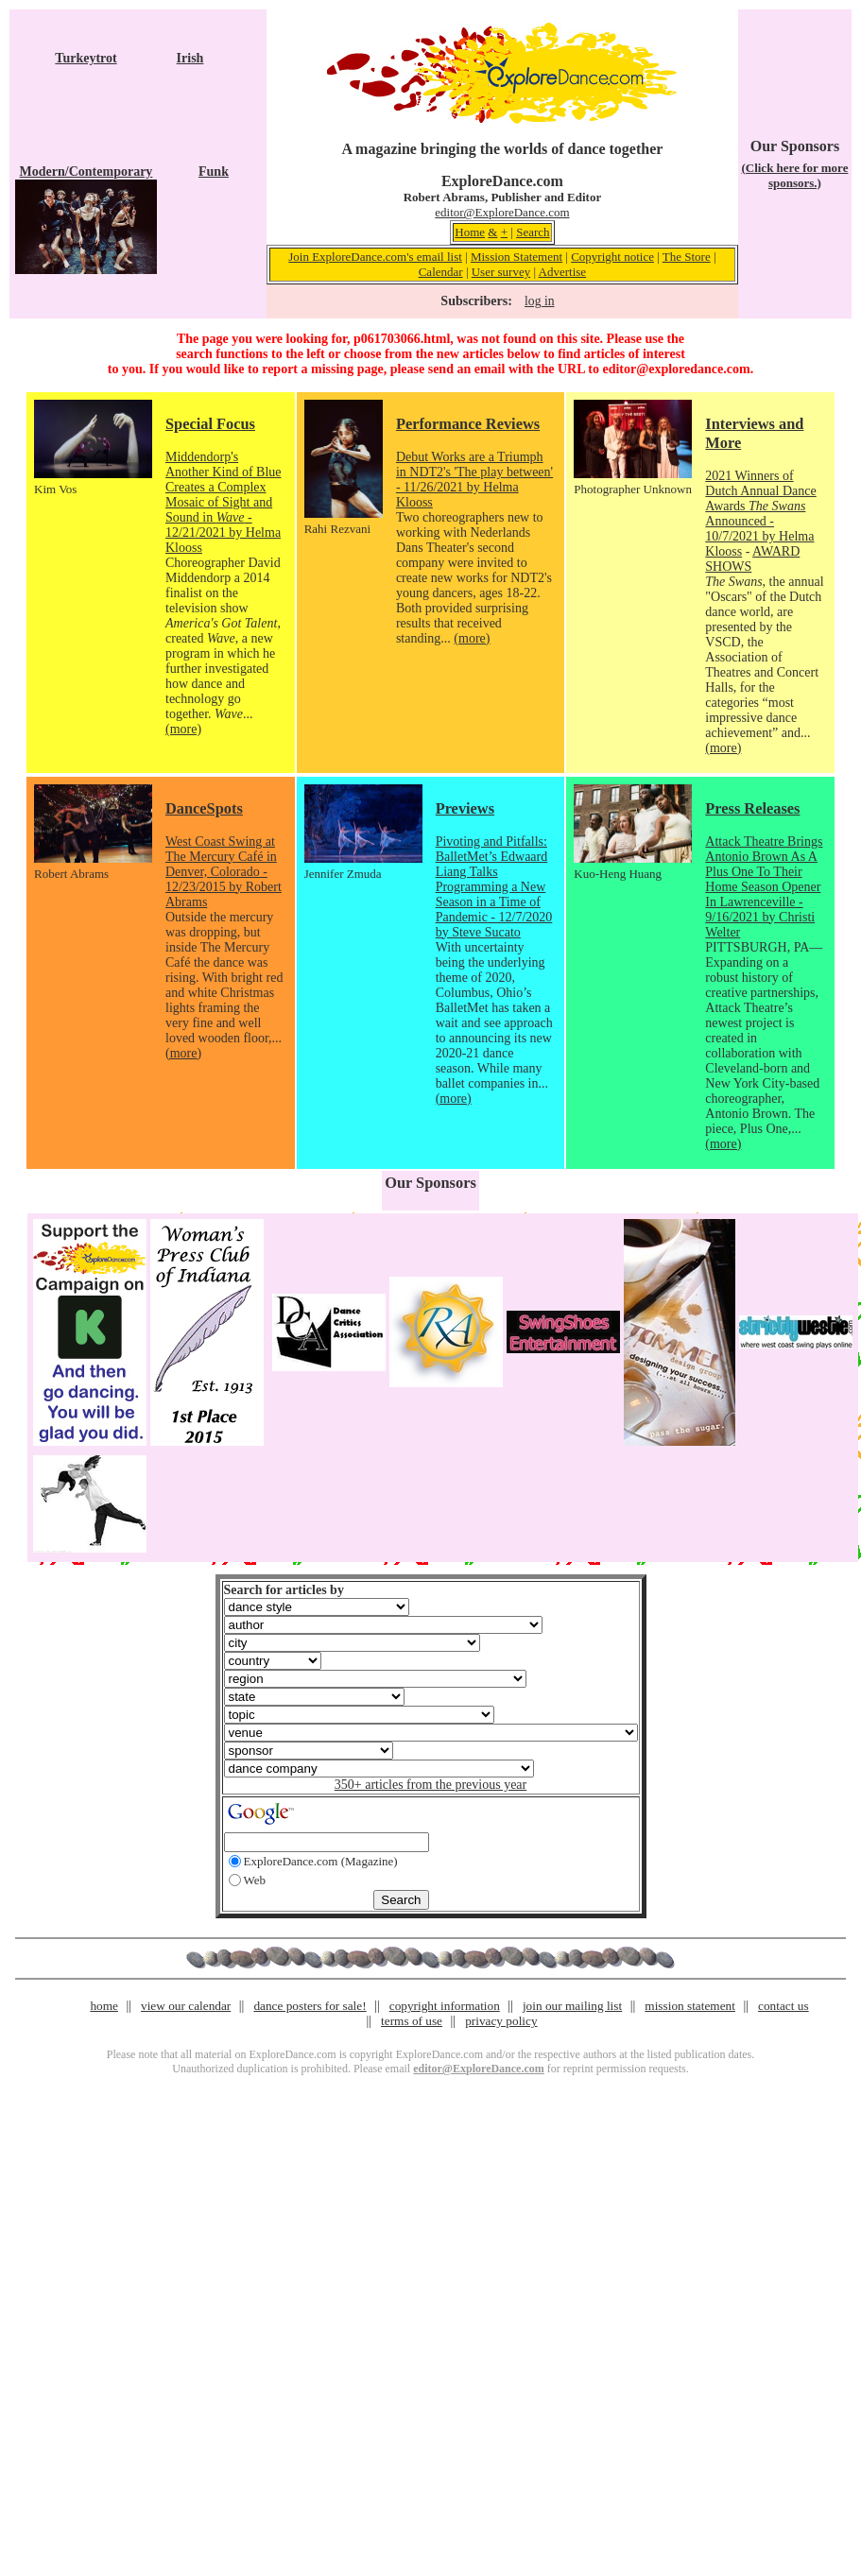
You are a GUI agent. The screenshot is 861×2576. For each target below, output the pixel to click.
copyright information (444, 2006)
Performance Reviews (468, 424)
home (104, 2006)
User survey (501, 272)
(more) (183, 729)
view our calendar (186, 2006)
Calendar (441, 272)
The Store (687, 256)
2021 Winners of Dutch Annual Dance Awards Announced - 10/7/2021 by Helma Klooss (760, 513)
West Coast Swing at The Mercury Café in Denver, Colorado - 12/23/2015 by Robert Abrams (223, 871)
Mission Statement (516, 256)
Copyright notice (612, 256)
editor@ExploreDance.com (502, 212)
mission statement (690, 2006)
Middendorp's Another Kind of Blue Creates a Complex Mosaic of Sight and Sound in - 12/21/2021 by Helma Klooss (223, 502)
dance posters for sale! (309, 2006)
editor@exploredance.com (675, 369)
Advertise (563, 272)
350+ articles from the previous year (430, 1784)
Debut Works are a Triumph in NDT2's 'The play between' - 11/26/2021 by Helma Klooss (474, 479)
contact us (783, 2006)
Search (532, 232)
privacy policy (501, 2021)
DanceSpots (204, 808)
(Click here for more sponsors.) (794, 175)
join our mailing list (572, 2006)
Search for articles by (284, 1590)
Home (470, 232)
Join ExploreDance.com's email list (375, 256)
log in (539, 301)
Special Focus (210, 424)
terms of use (411, 2021)
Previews (465, 808)
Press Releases (752, 808)
